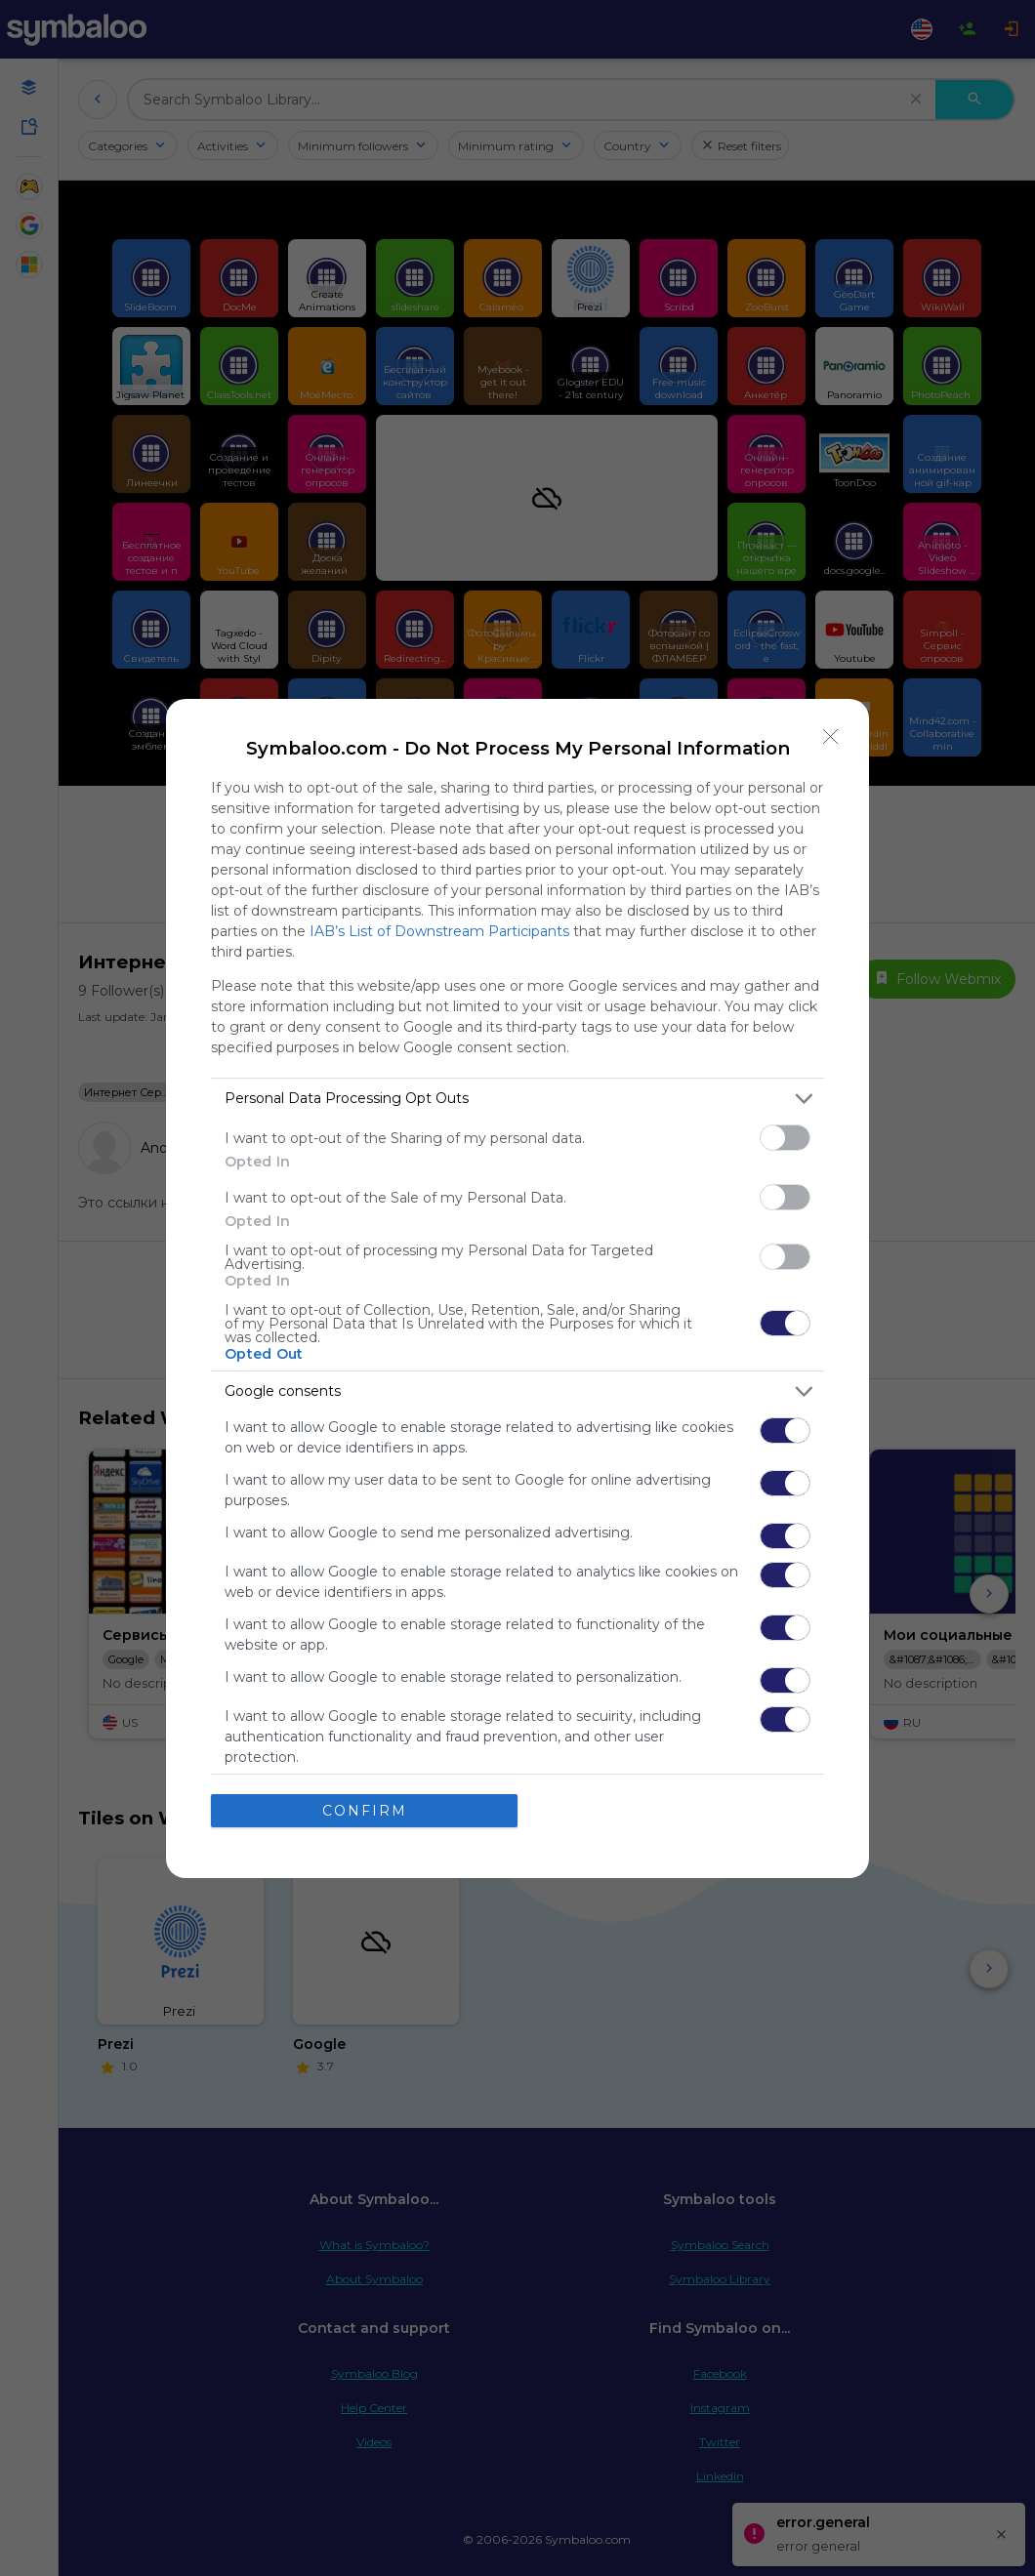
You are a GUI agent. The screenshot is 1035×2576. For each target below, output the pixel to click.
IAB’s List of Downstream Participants (439, 931)
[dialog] (517, 1288)
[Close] (830, 737)
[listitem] (517, 1099)
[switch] (785, 1137)
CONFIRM (364, 1811)
